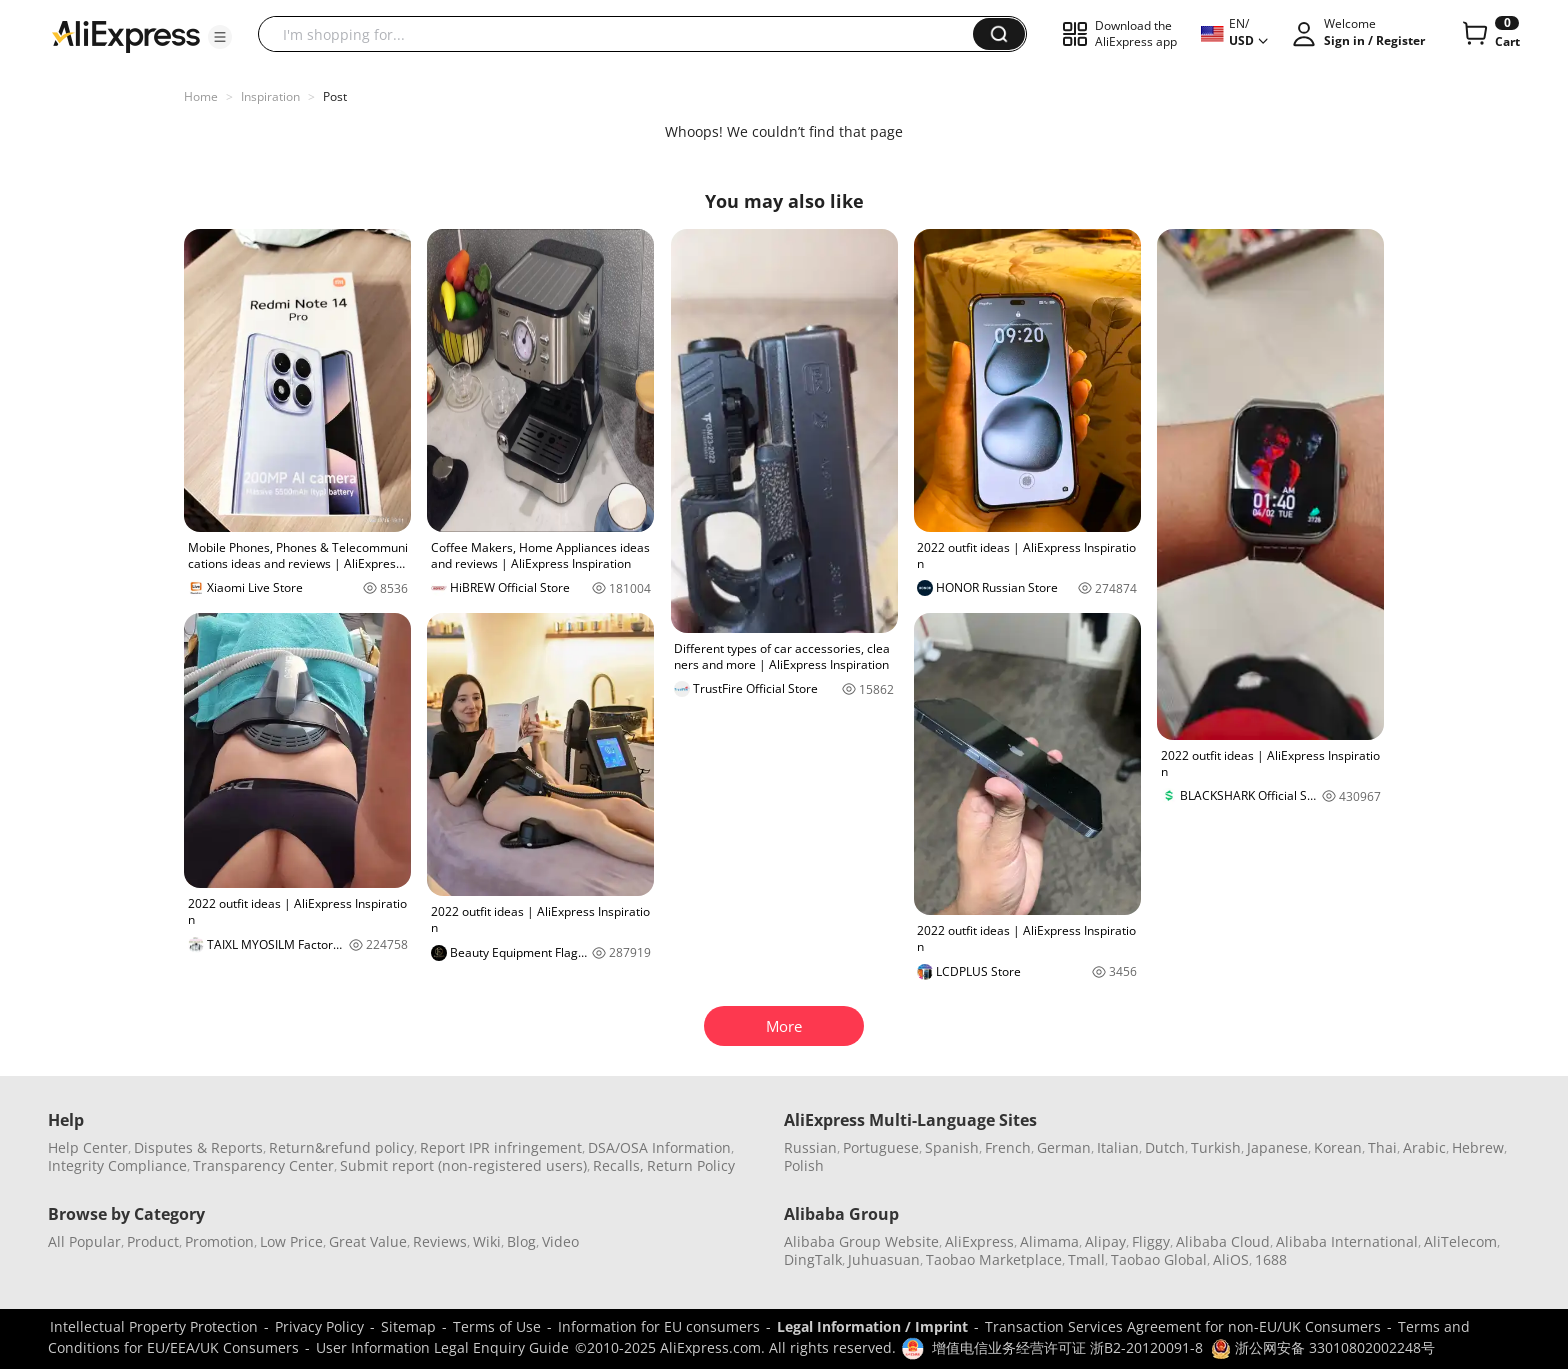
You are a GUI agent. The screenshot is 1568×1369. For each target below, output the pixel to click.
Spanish (952, 1147)
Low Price (291, 1241)
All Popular (84, 1241)
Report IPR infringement (501, 1147)
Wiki (487, 1241)
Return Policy (691, 1165)
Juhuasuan (884, 1259)
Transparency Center (263, 1165)
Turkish (1216, 1147)
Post (335, 96)
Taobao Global (1159, 1259)
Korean (1338, 1147)
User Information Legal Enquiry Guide (442, 1347)
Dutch (1165, 1147)
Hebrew (1478, 1147)
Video (560, 1241)
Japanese (1277, 1147)
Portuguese (881, 1147)
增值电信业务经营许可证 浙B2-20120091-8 (1067, 1347)
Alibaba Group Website (861, 1241)
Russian (810, 1147)
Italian (1118, 1147)
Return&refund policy (341, 1147)
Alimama (1049, 1241)
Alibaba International (1347, 1241)
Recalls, (618, 1165)
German (1064, 1147)
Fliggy (1151, 1241)
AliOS (1231, 1259)
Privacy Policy (319, 1326)
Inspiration (270, 96)
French (1008, 1147)
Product (153, 1241)
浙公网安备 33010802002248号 (1323, 1347)
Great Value (368, 1241)
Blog (521, 1241)
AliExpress (979, 1241)
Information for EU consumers (659, 1326)
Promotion (219, 1241)
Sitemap (408, 1326)
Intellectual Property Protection (154, 1326)
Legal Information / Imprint (872, 1326)
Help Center (88, 1147)
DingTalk (813, 1259)
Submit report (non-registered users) (463, 1165)
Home (201, 96)
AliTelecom (1460, 1241)
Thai (1382, 1147)
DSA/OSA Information (659, 1147)
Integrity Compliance (117, 1165)
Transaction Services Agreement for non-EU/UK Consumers (1183, 1326)
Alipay (1105, 1241)
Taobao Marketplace (994, 1259)
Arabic (1424, 1147)
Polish (804, 1165)
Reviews (440, 1241)
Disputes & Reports (198, 1147)
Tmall (1086, 1259)
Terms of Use (497, 1326)
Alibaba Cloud (1223, 1241)
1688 (1271, 1259)
